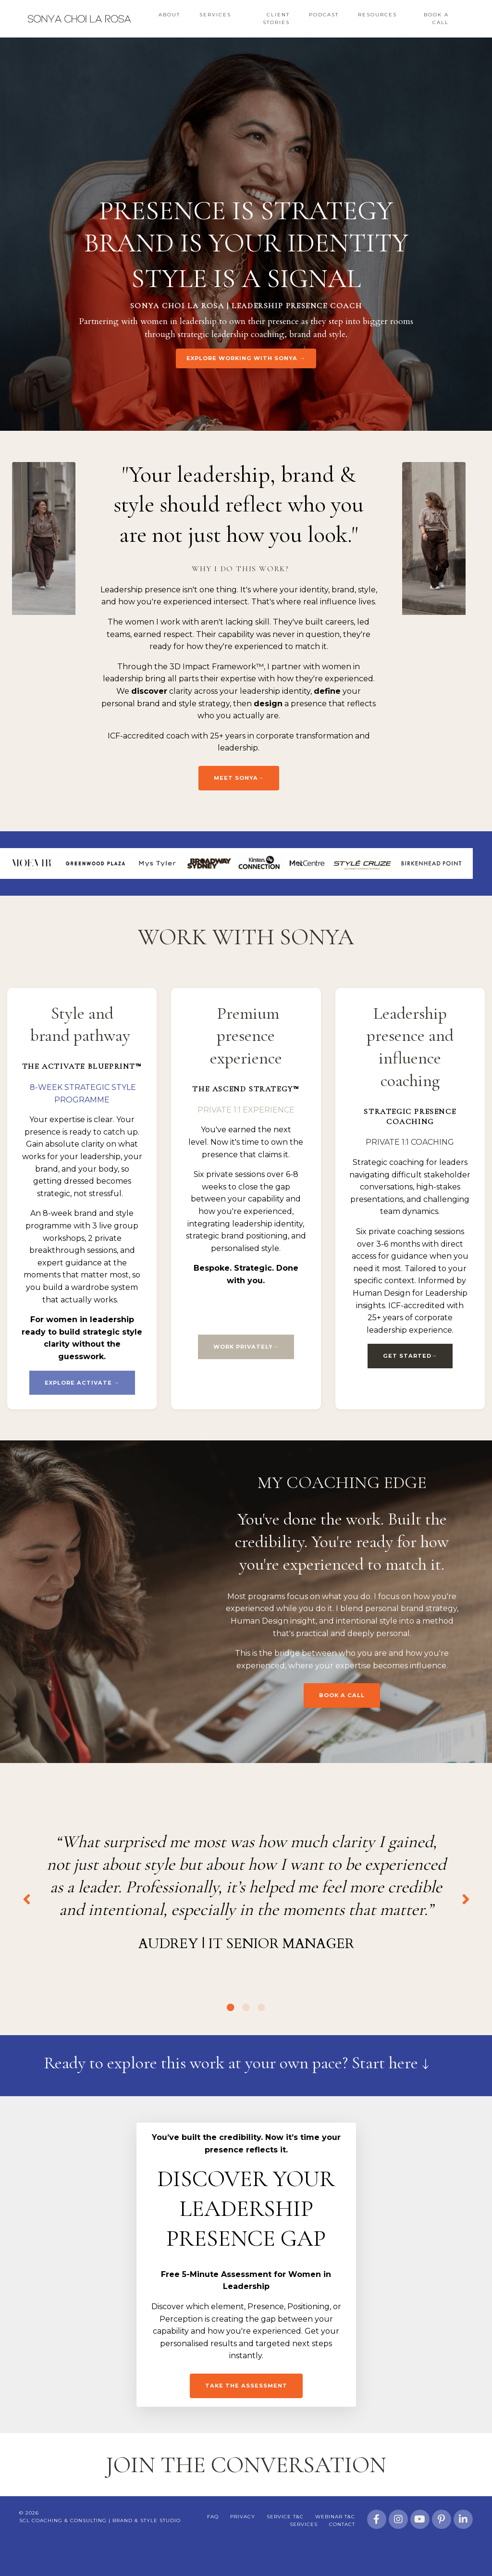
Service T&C (285, 2547)
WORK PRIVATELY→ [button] (246, 1346)
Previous (26, 1914)
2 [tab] (246, 2036)
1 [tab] (230, 2036)
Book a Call (436, 18)
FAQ (213, 2547)
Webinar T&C (335, 2547)
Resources (377, 15)
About (169, 15)
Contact (342, 2555)
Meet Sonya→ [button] (239, 778)
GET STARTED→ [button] (410, 1356)
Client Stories (276, 18)
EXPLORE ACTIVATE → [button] (82, 1382)
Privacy (242, 2547)
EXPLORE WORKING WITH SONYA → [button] (245, 358)
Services (215, 15)
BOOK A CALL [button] (342, 1696)
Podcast (324, 15)
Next (465, 1914)
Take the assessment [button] (246, 2415)
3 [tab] (261, 2036)
